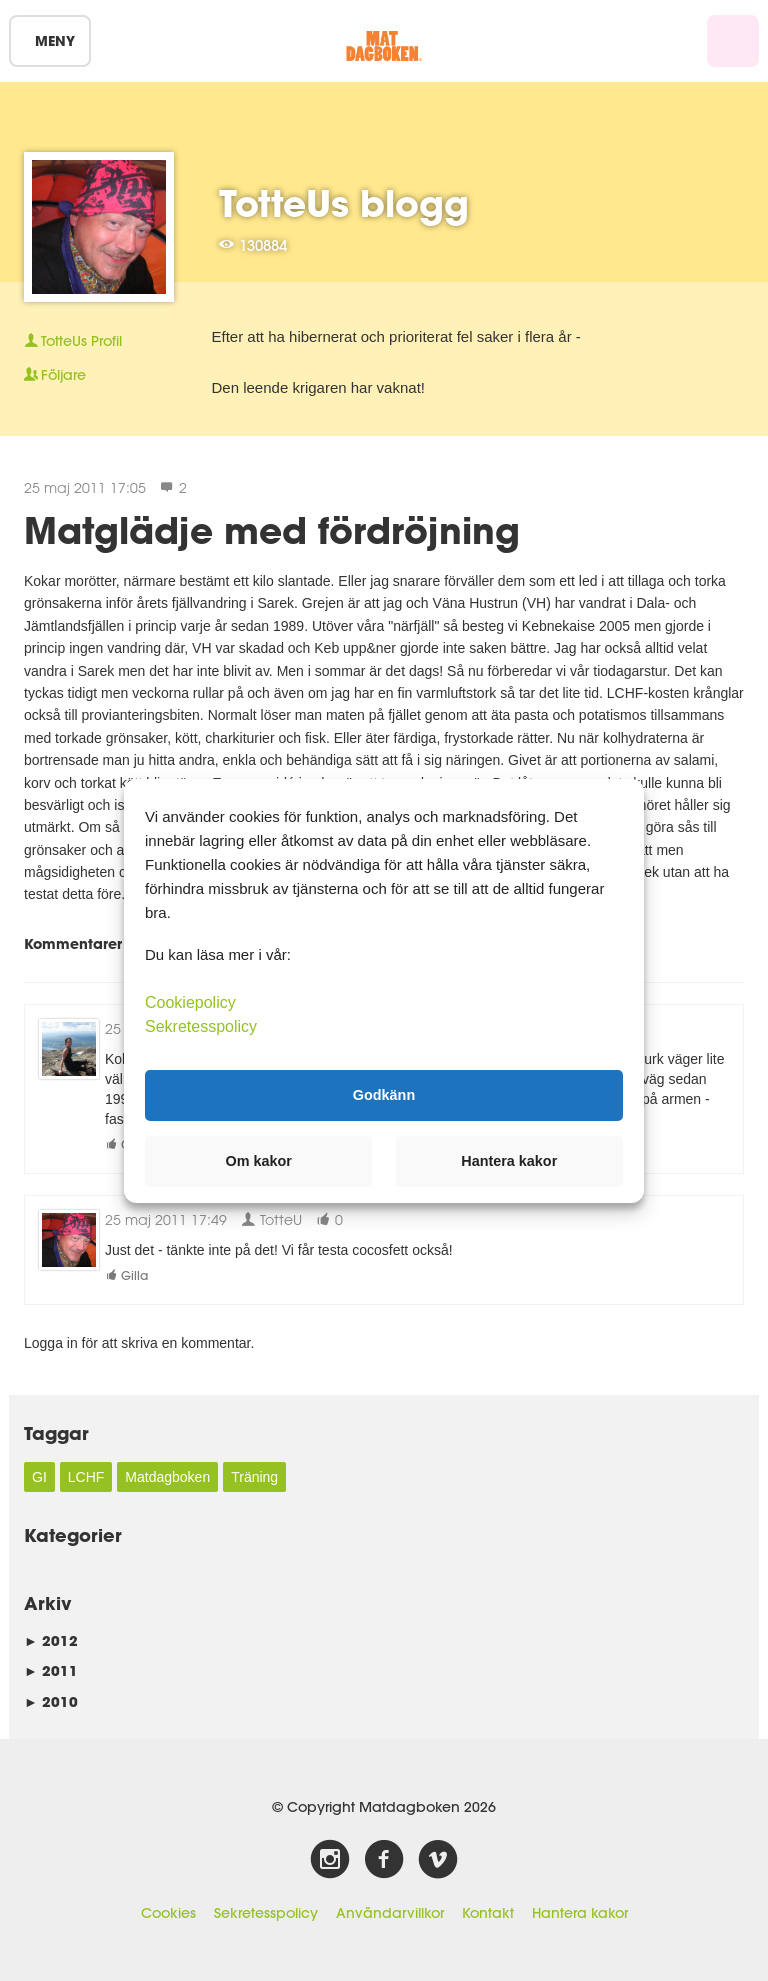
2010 (51, 1701)
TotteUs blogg (344, 203)
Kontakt (488, 1913)
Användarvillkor (390, 1913)
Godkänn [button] (384, 1095)
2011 (51, 1670)
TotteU (271, 1219)
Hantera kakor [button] (509, 1161)
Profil (73, 341)
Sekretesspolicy (266, 1913)
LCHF (86, 1477)
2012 (51, 1640)
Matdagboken (167, 1477)
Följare (55, 375)
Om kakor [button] (259, 1161)
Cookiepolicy (190, 1001)
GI (39, 1477)
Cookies (168, 1913)
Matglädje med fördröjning (272, 530)
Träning (254, 1477)
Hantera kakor (580, 1913)
